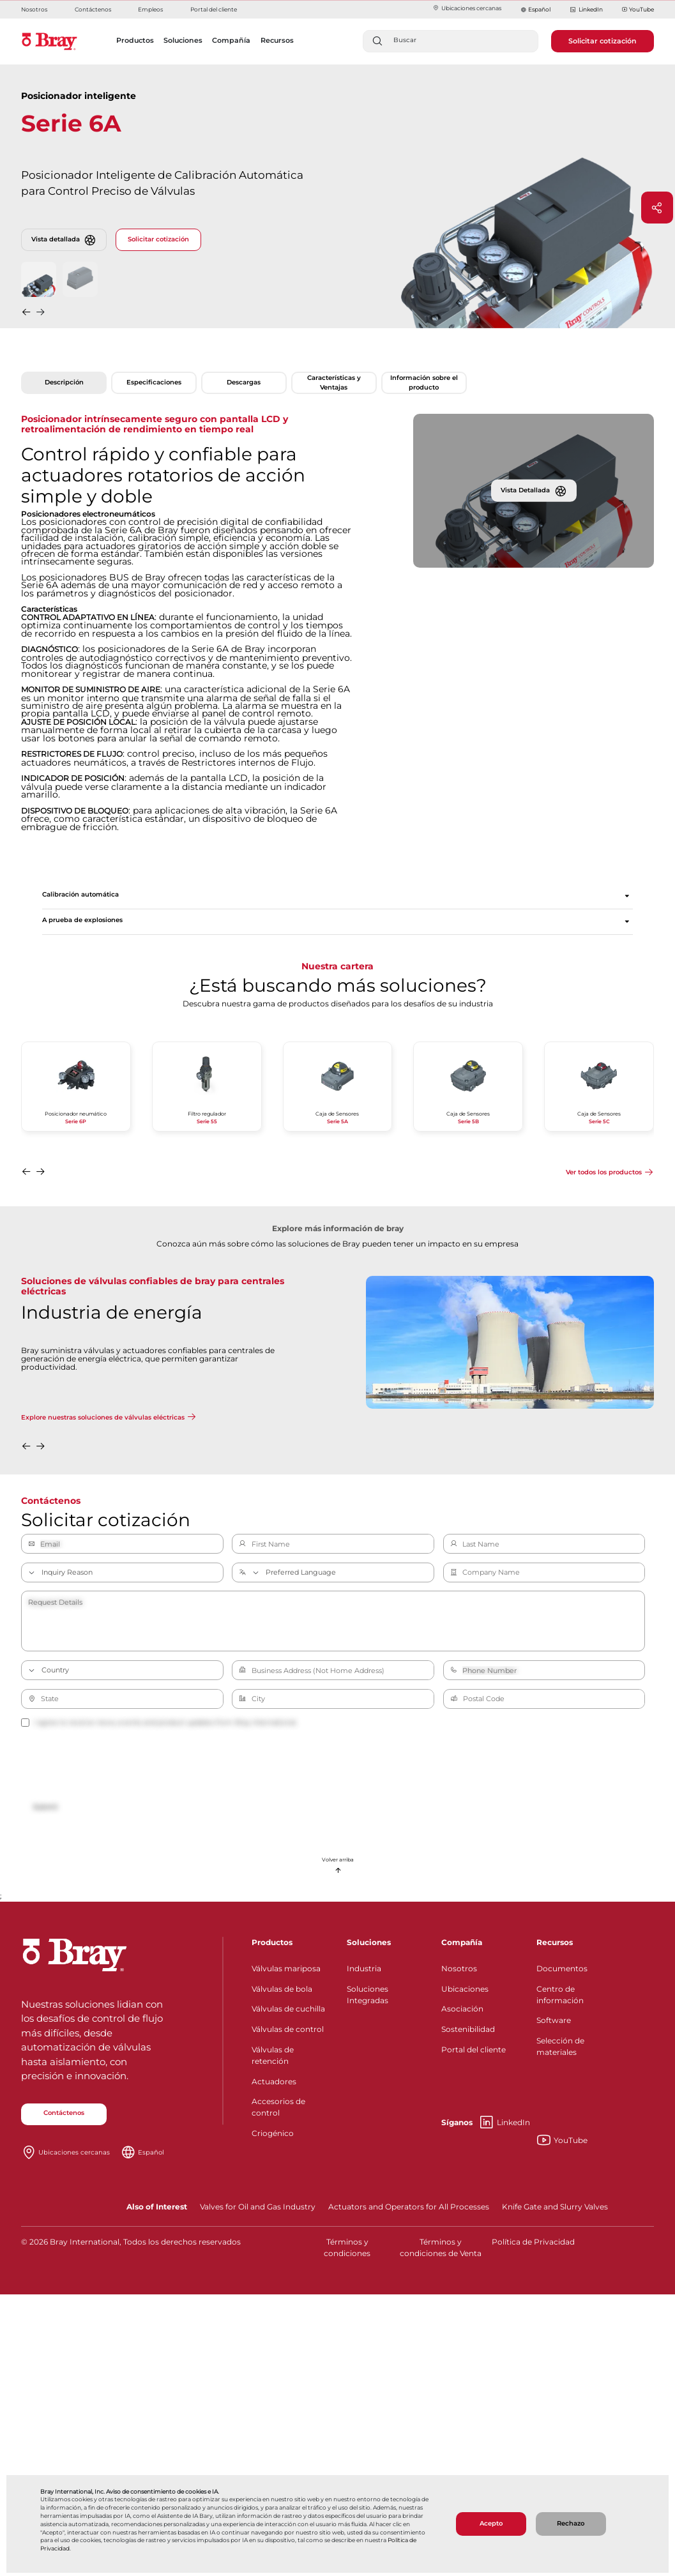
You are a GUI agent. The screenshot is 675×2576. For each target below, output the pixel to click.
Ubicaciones (465, 1989)
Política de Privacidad (533, 2241)
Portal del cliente (213, 9)
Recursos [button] (277, 40)
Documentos (562, 1968)
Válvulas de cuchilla (288, 2008)
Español (539, 9)
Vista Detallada (534, 490)
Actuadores (274, 2081)
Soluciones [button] (182, 40)
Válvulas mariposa (286, 1968)
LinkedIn (586, 10)
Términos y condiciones (347, 2247)
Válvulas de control (288, 2029)
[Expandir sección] (627, 896)
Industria (364, 1968)
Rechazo (570, 2523)
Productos (272, 1942)
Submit (45, 1806)
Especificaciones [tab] (153, 382)
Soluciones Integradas (367, 1994)
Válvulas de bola (282, 1989)
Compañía (461, 1942)
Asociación (462, 2008)
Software (553, 2020)
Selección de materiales (560, 2046)
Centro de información (560, 1994)
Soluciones (369, 1942)
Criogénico (273, 2133)
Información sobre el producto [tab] (424, 382)
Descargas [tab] (244, 382)
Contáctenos (93, 9)
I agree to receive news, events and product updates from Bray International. (159, 1722)
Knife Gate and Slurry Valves (555, 2206)
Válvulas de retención (273, 2055)
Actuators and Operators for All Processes (408, 2206)
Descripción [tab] (64, 382)
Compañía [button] (231, 40)
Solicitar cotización (602, 40)
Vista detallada (64, 240)
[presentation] (118, 1765)
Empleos (150, 9)
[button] (27, 314)
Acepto (491, 2523)
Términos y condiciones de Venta (441, 2247)
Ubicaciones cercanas (467, 7)
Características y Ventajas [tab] (334, 382)
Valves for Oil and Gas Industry (257, 2206)
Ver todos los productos (604, 1172)
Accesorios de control (278, 2107)
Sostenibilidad (468, 2029)
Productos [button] (135, 40)
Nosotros (34, 9)
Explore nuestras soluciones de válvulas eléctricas (103, 1417)
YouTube (638, 10)
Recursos (554, 1942)
